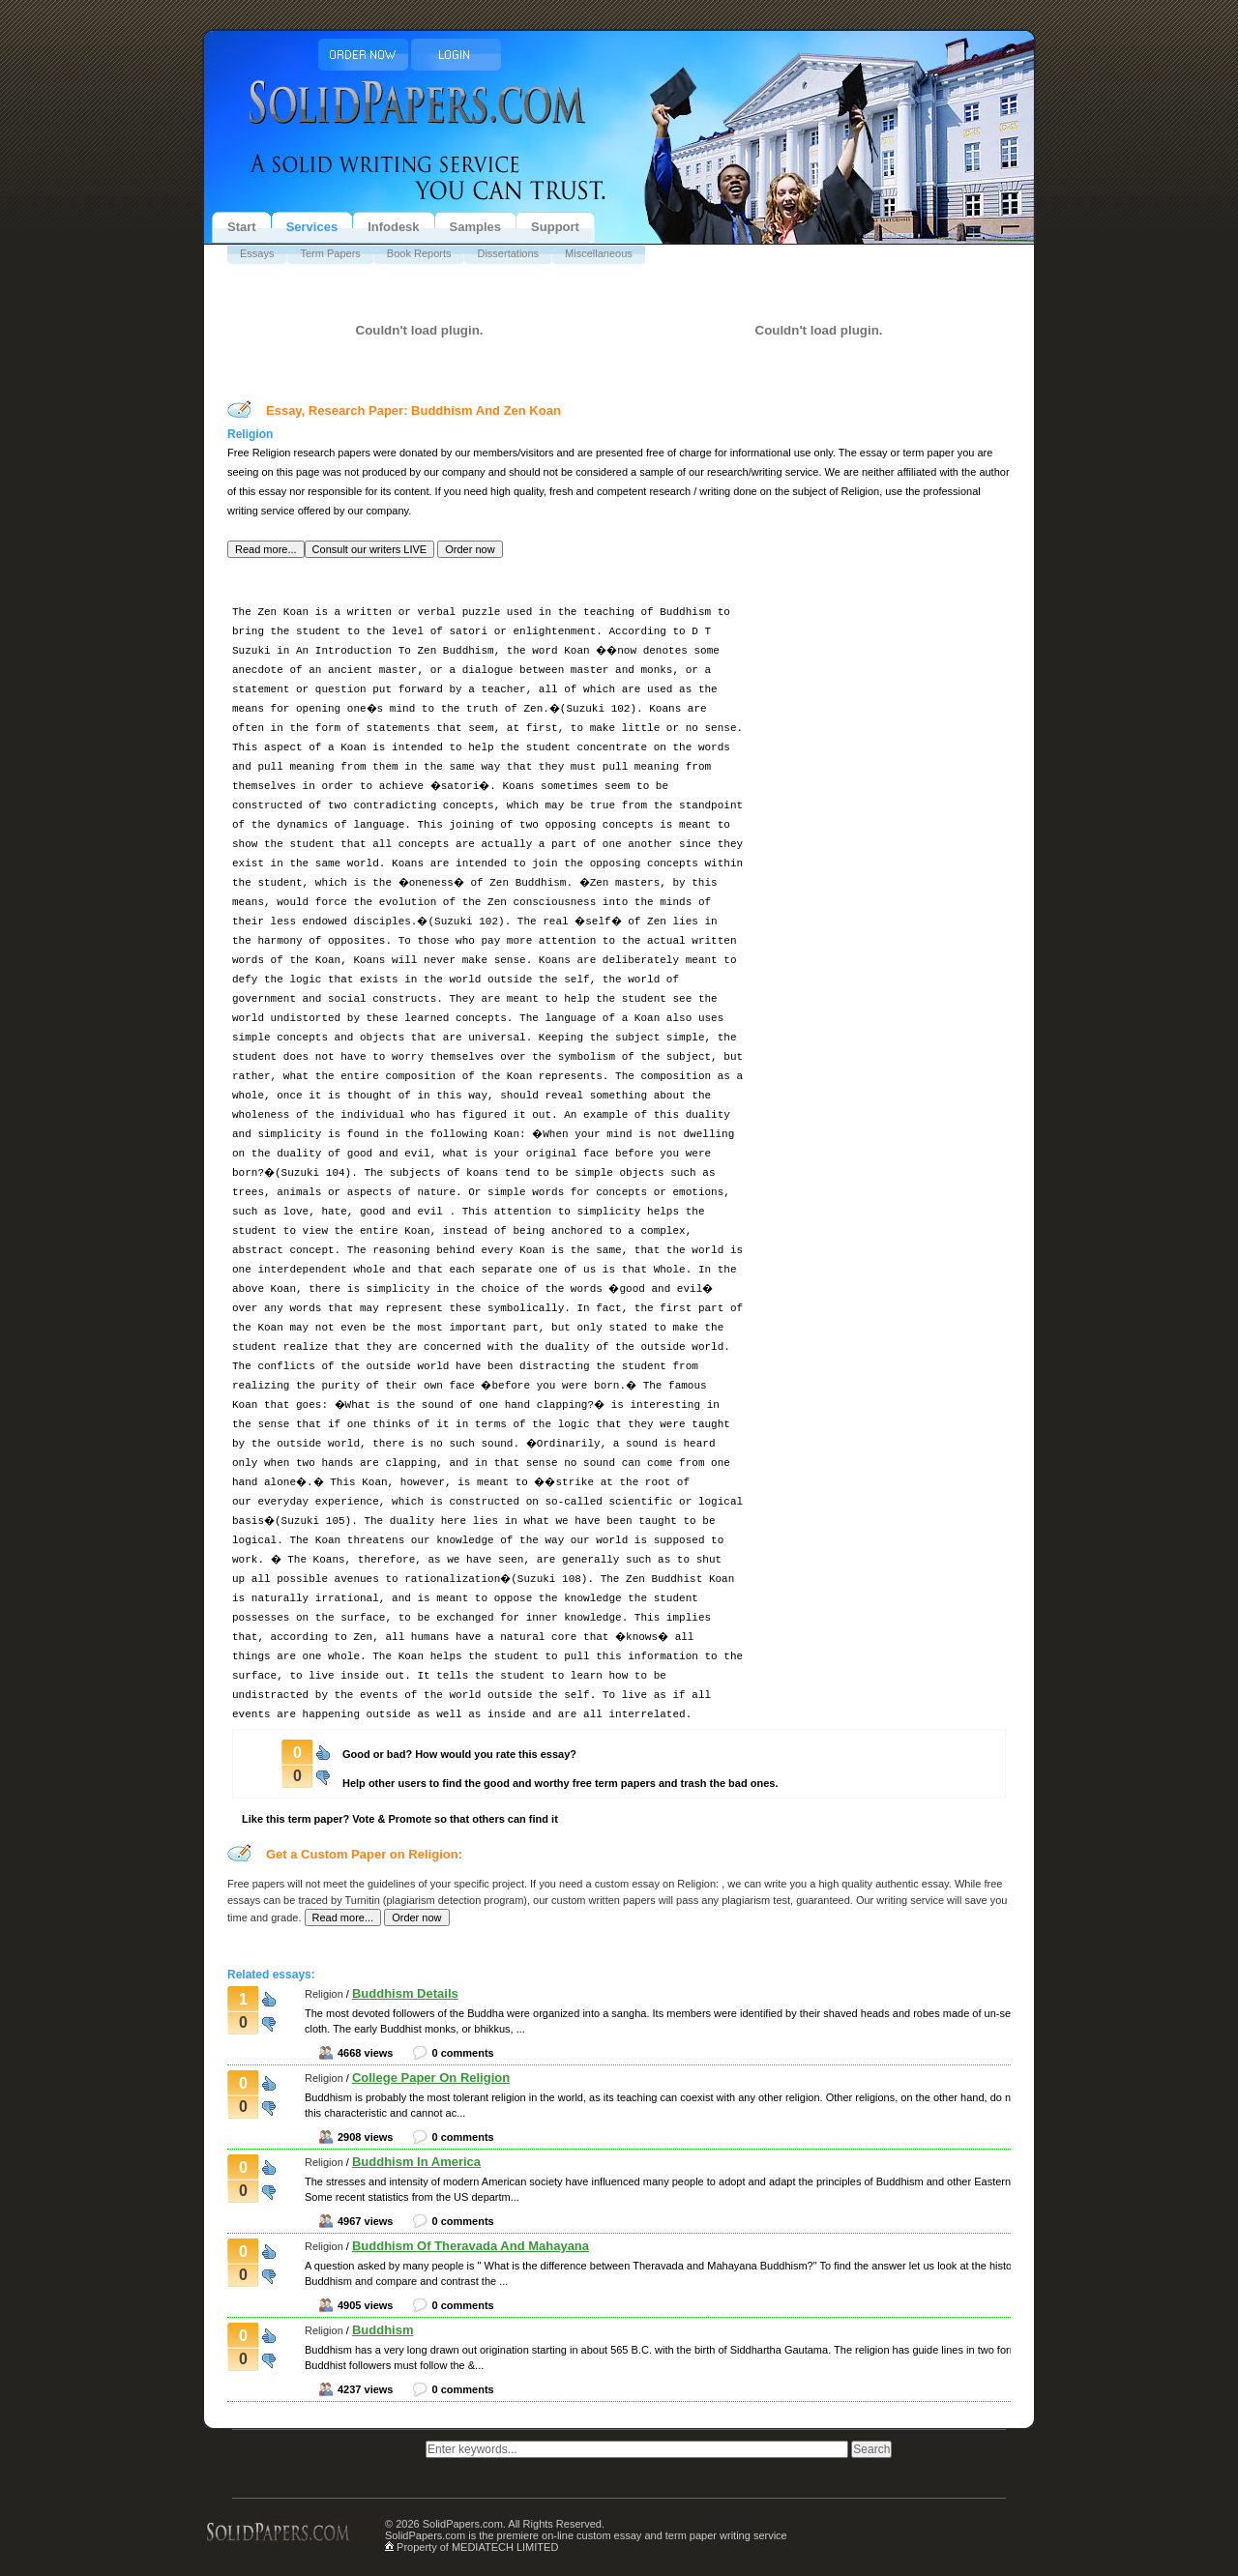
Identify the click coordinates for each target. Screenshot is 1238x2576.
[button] (266, 549)
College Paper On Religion (431, 2077)
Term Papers (330, 253)
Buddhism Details (405, 1993)
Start (241, 227)
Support (555, 227)
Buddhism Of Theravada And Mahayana (470, 2246)
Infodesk (393, 227)
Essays (257, 253)
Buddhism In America (416, 2161)
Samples (475, 227)
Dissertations (508, 253)
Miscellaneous (599, 253)
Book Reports (419, 253)
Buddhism (383, 2330)
